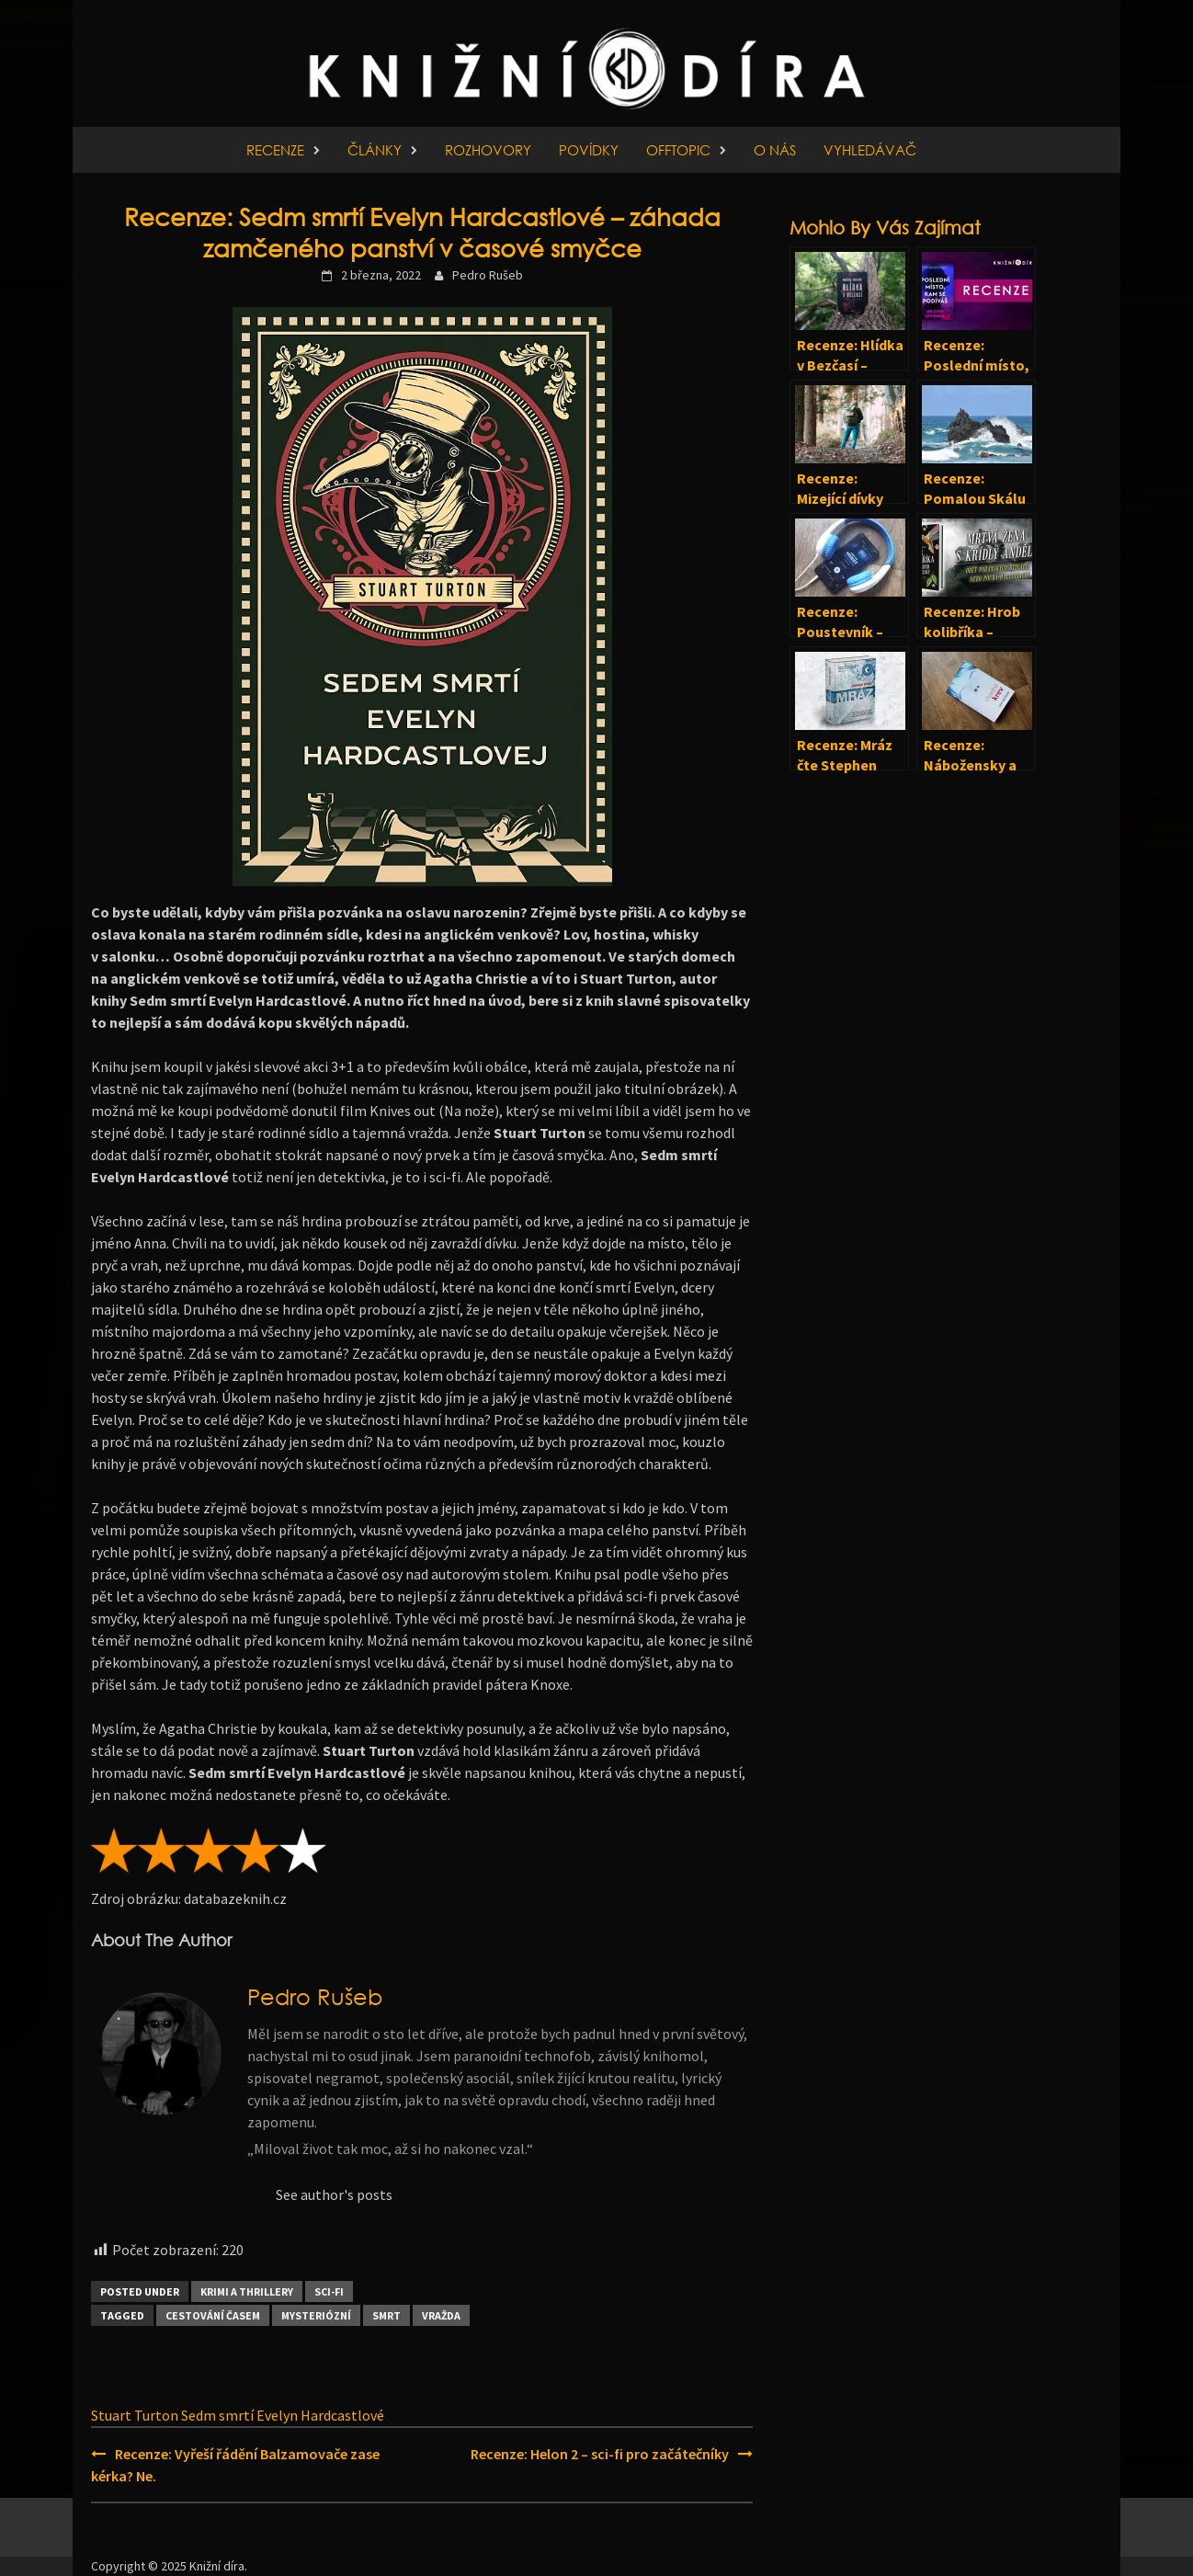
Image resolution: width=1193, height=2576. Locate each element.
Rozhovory (488, 150)
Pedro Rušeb (487, 275)
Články (374, 150)
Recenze (275, 150)
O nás (775, 150)
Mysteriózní (316, 2315)
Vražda (441, 2315)
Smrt (386, 2315)
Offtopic (678, 150)
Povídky (589, 150)
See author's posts (334, 2194)
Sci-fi (329, 2291)
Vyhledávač (870, 150)
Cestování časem (212, 2315)
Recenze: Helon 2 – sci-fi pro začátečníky (600, 2454)
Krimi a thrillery (246, 2291)
